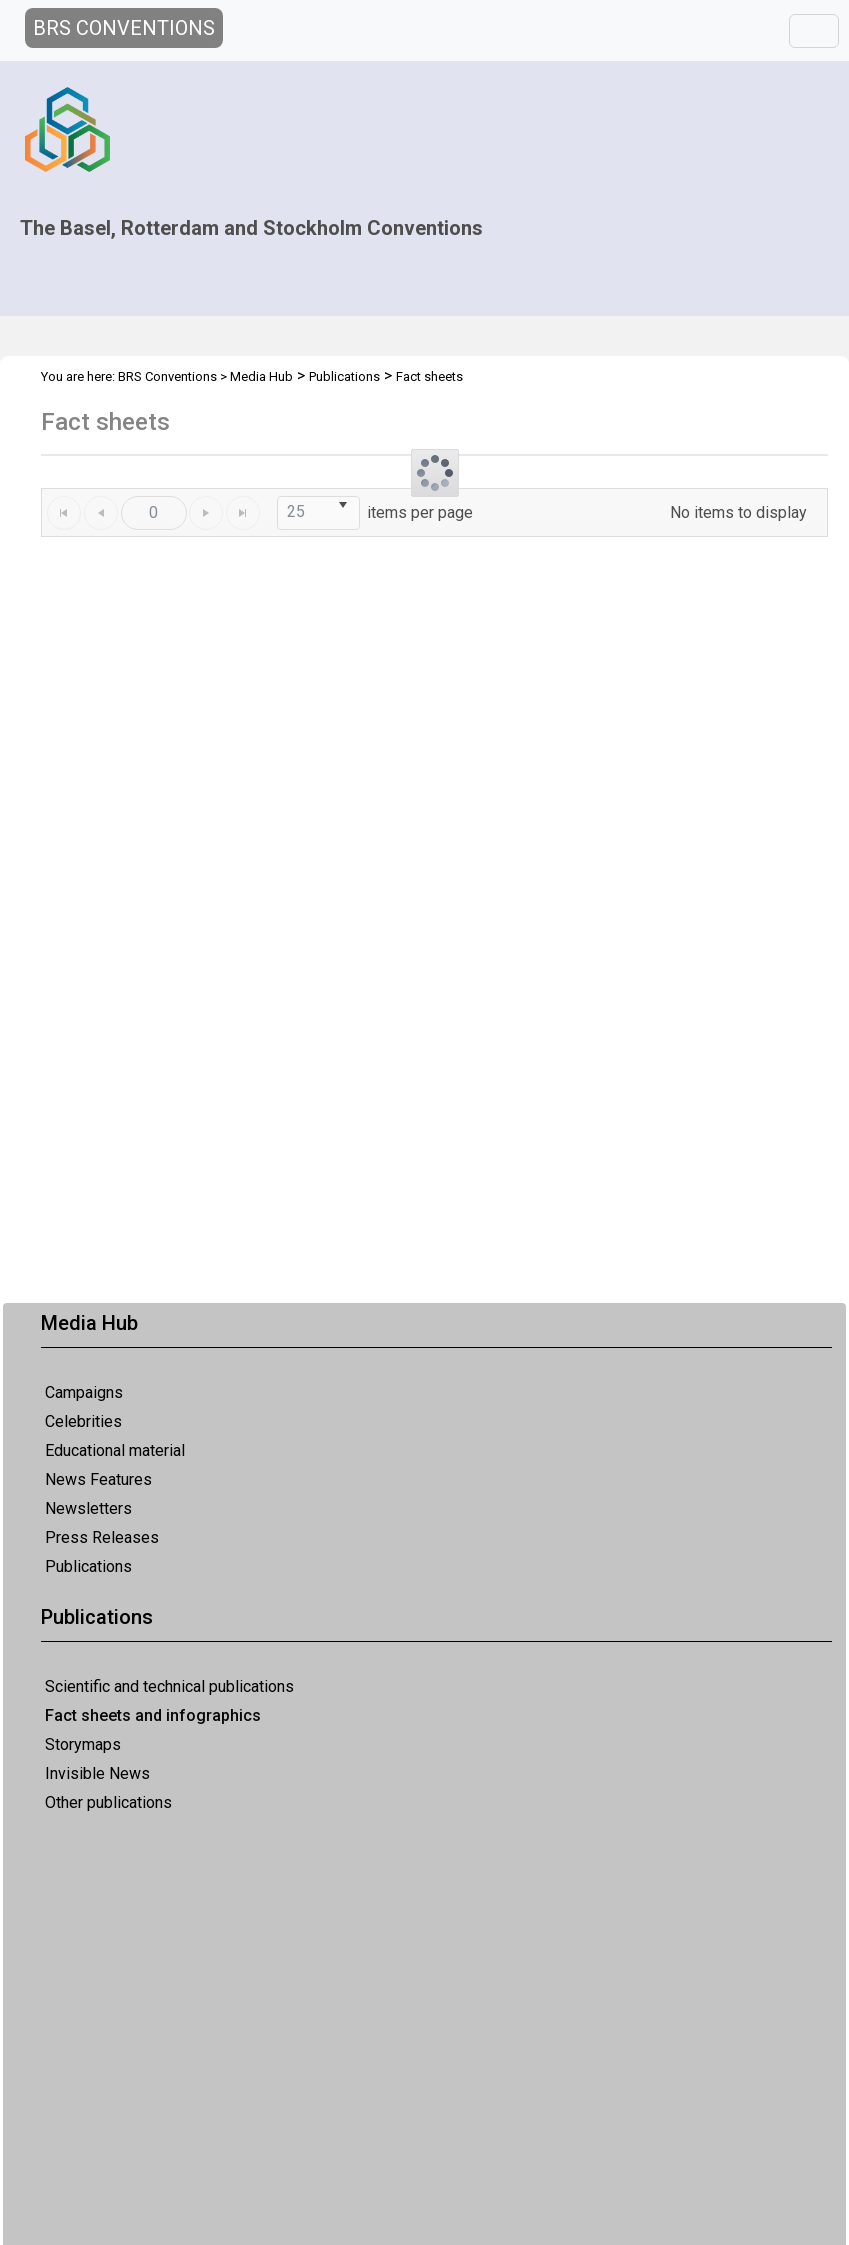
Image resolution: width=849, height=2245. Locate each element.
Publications (88, 1566)
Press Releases (102, 1537)
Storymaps (83, 1744)
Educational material (115, 1450)
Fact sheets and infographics (153, 1715)
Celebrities (83, 1421)
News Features (98, 1479)
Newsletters (88, 1508)
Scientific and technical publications (169, 1686)
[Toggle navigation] (814, 31)
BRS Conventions (167, 376)
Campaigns (84, 1392)
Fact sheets (429, 376)
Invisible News (97, 1773)
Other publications (108, 1802)
